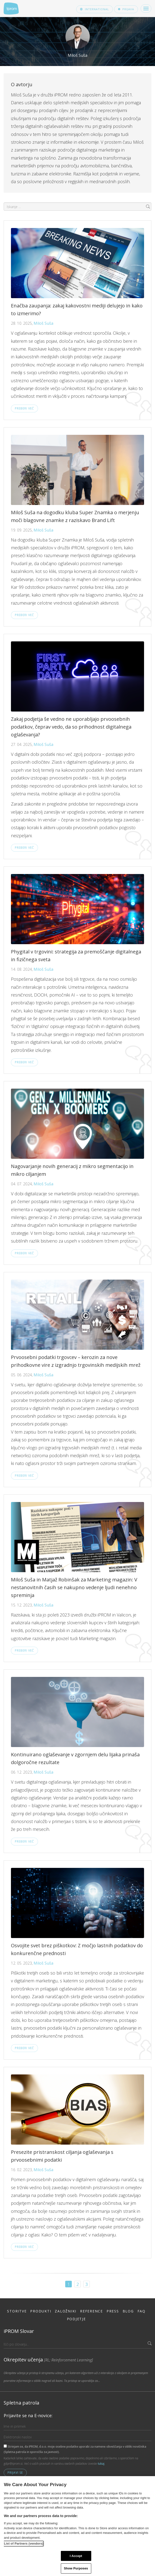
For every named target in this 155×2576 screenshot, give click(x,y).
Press (113, 2311)
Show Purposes (76, 2568)
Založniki (65, 2311)
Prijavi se (15, 2473)
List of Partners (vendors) (23, 2543)
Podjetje (76, 2319)
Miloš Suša (43, 323)
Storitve (17, 2311)
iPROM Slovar (19, 2331)
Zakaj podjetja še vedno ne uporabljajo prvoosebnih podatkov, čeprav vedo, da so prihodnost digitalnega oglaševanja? (71, 727)
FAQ (141, 2311)
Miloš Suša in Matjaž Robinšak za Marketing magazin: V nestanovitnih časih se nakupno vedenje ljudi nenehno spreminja (74, 1587)
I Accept (76, 2556)
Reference (91, 2311)
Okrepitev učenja (48, 2359)
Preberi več (24, 408)
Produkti (40, 2311)
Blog (128, 2311)
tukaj (101, 2464)
